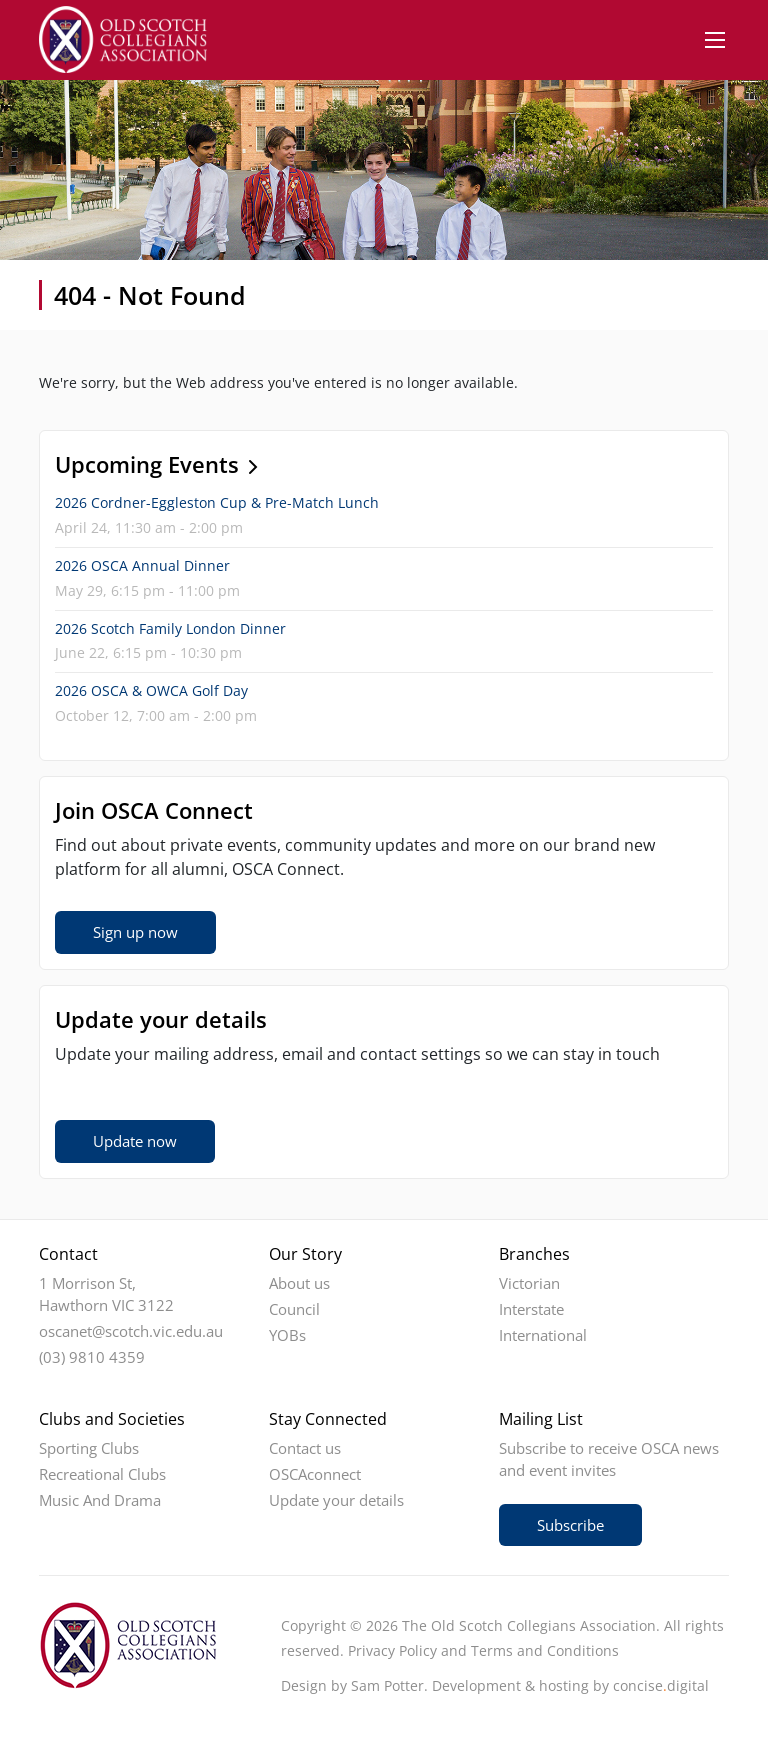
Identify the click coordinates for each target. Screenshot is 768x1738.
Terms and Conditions (545, 1650)
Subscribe (570, 1525)
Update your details (336, 1500)
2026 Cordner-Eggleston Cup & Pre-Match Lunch (217, 502)
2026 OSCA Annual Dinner (142, 565)
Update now (135, 1141)
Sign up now (135, 932)
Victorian (529, 1283)
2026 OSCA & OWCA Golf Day (151, 690)
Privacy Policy (392, 1650)
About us (299, 1283)
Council (294, 1309)
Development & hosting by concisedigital (570, 1685)
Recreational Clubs (102, 1474)
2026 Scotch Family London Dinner (170, 628)
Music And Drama (100, 1500)
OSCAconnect (315, 1474)
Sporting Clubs (89, 1448)
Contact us (305, 1448)
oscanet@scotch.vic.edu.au (131, 1331)
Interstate (531, 1309)
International (543, 1335)
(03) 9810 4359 (92, 1357)
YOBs (287, 1335)
